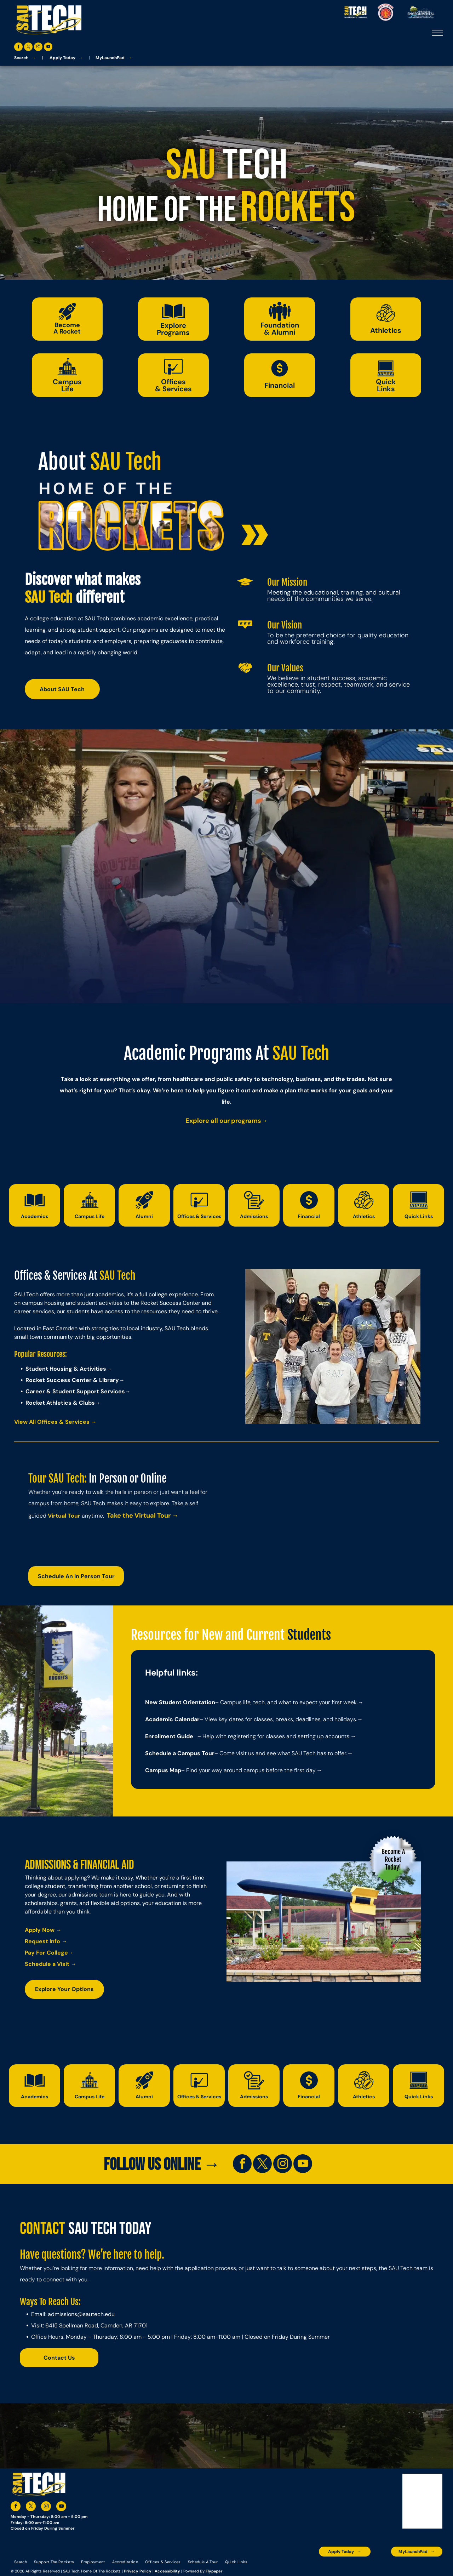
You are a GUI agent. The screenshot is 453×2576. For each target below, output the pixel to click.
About (62, 461)
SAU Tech (126, 461)
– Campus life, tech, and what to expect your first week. (286, 1702)
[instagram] (38, 47)
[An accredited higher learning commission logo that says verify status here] (361, 2567)
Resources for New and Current (208, 1635)
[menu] (437, 33)
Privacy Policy (137, 2571)
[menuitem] (20, 2562)
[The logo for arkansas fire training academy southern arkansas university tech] (430, 2567)
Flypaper (214, 2571)
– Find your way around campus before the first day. (248, 1770)
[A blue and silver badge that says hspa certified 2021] (337, 2567)
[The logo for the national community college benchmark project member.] (407, 2567)
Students (309, 1635)
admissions (62, 2314)
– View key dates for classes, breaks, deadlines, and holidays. (278, 1719)
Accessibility (167, 2571)
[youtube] (48, 47)
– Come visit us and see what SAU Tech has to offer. (280, 1753)
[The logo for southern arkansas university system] (384, 2567)
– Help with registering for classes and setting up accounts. (273, 1736)
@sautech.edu (96, 2314)
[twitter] (28, 47)
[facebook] (18, 47)
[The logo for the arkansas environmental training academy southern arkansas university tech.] (314, 2567)
